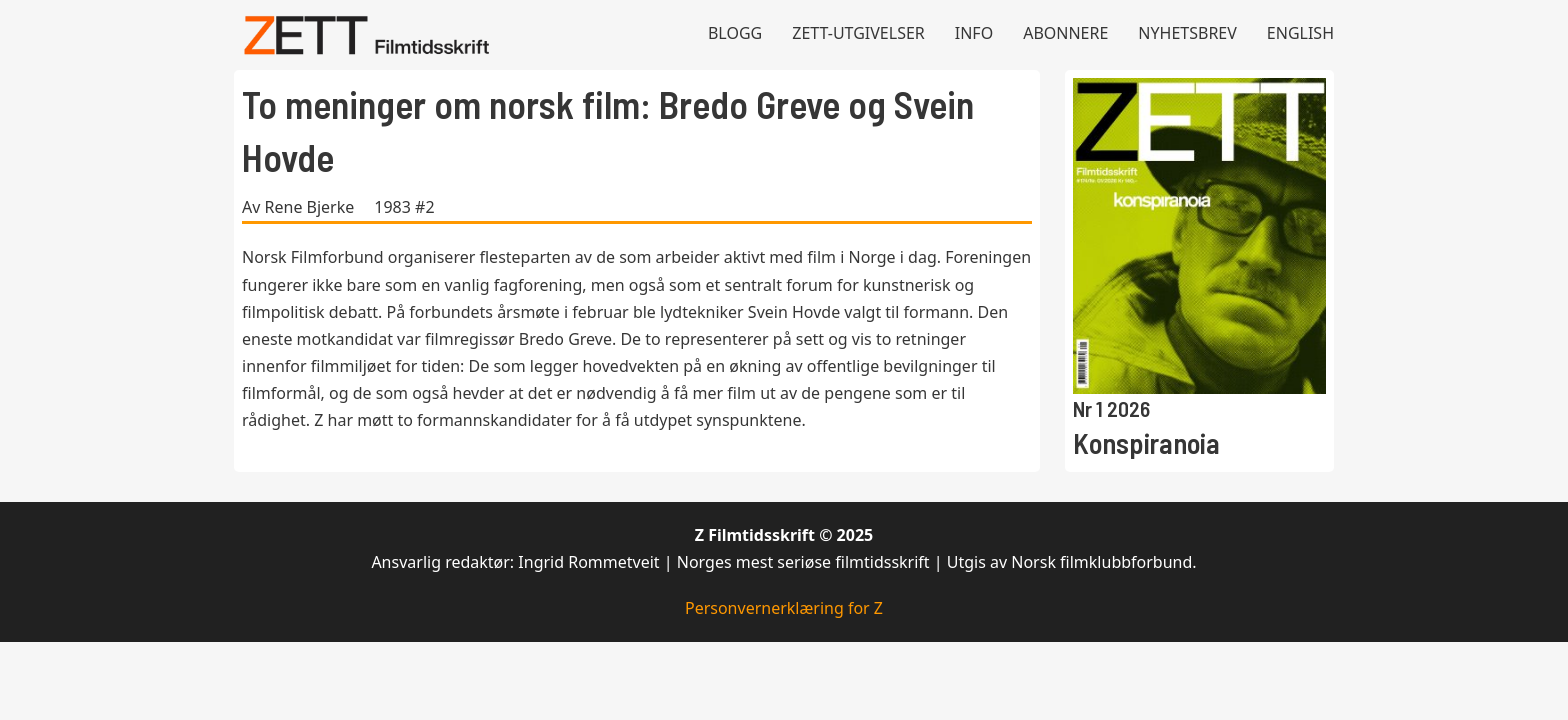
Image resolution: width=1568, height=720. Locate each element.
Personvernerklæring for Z (784, 608)
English (1300, 33)
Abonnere (1065, 33)
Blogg (735, 33)
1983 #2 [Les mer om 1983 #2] (404, 207)
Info (974, 33)
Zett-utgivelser (858, 33)
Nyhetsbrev (1187, 33)
